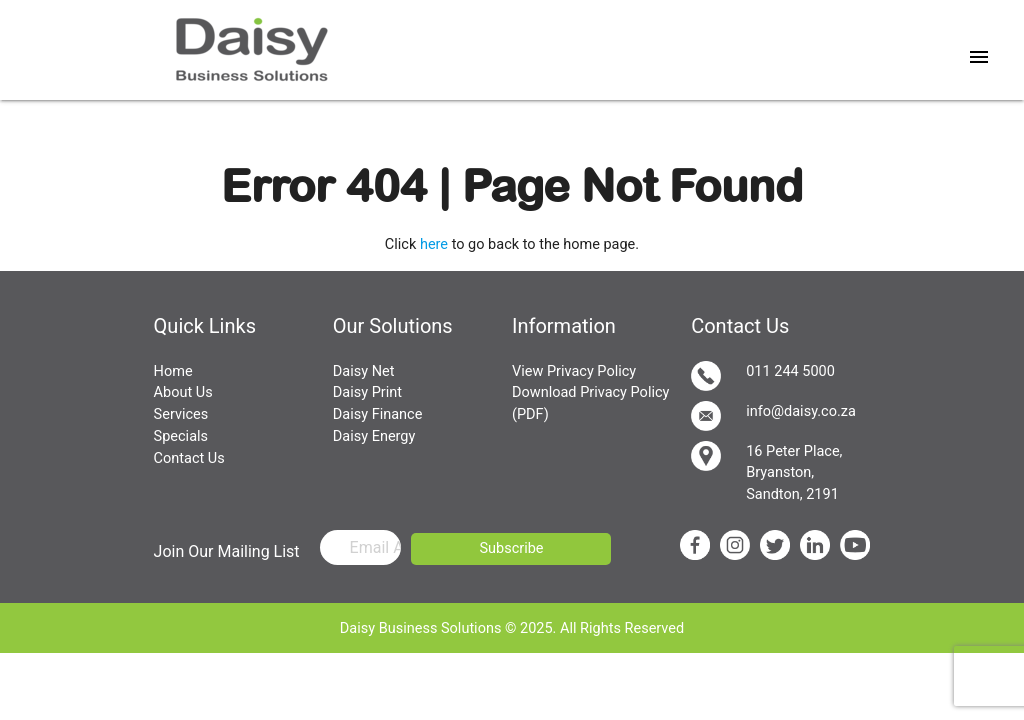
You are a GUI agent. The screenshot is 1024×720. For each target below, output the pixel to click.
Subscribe (511, 548)
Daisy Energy (374, 436)
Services (181, 414)
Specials (181, 436)
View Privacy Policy (574, 371)
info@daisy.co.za (773, 416)
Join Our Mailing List (227, 551)
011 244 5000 (763, 376)
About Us (183, 392)
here (434, 244)
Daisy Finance (378, 414)
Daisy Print (367, 392)
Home (173, 371)
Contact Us (189, 458)
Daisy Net (364, 371)
